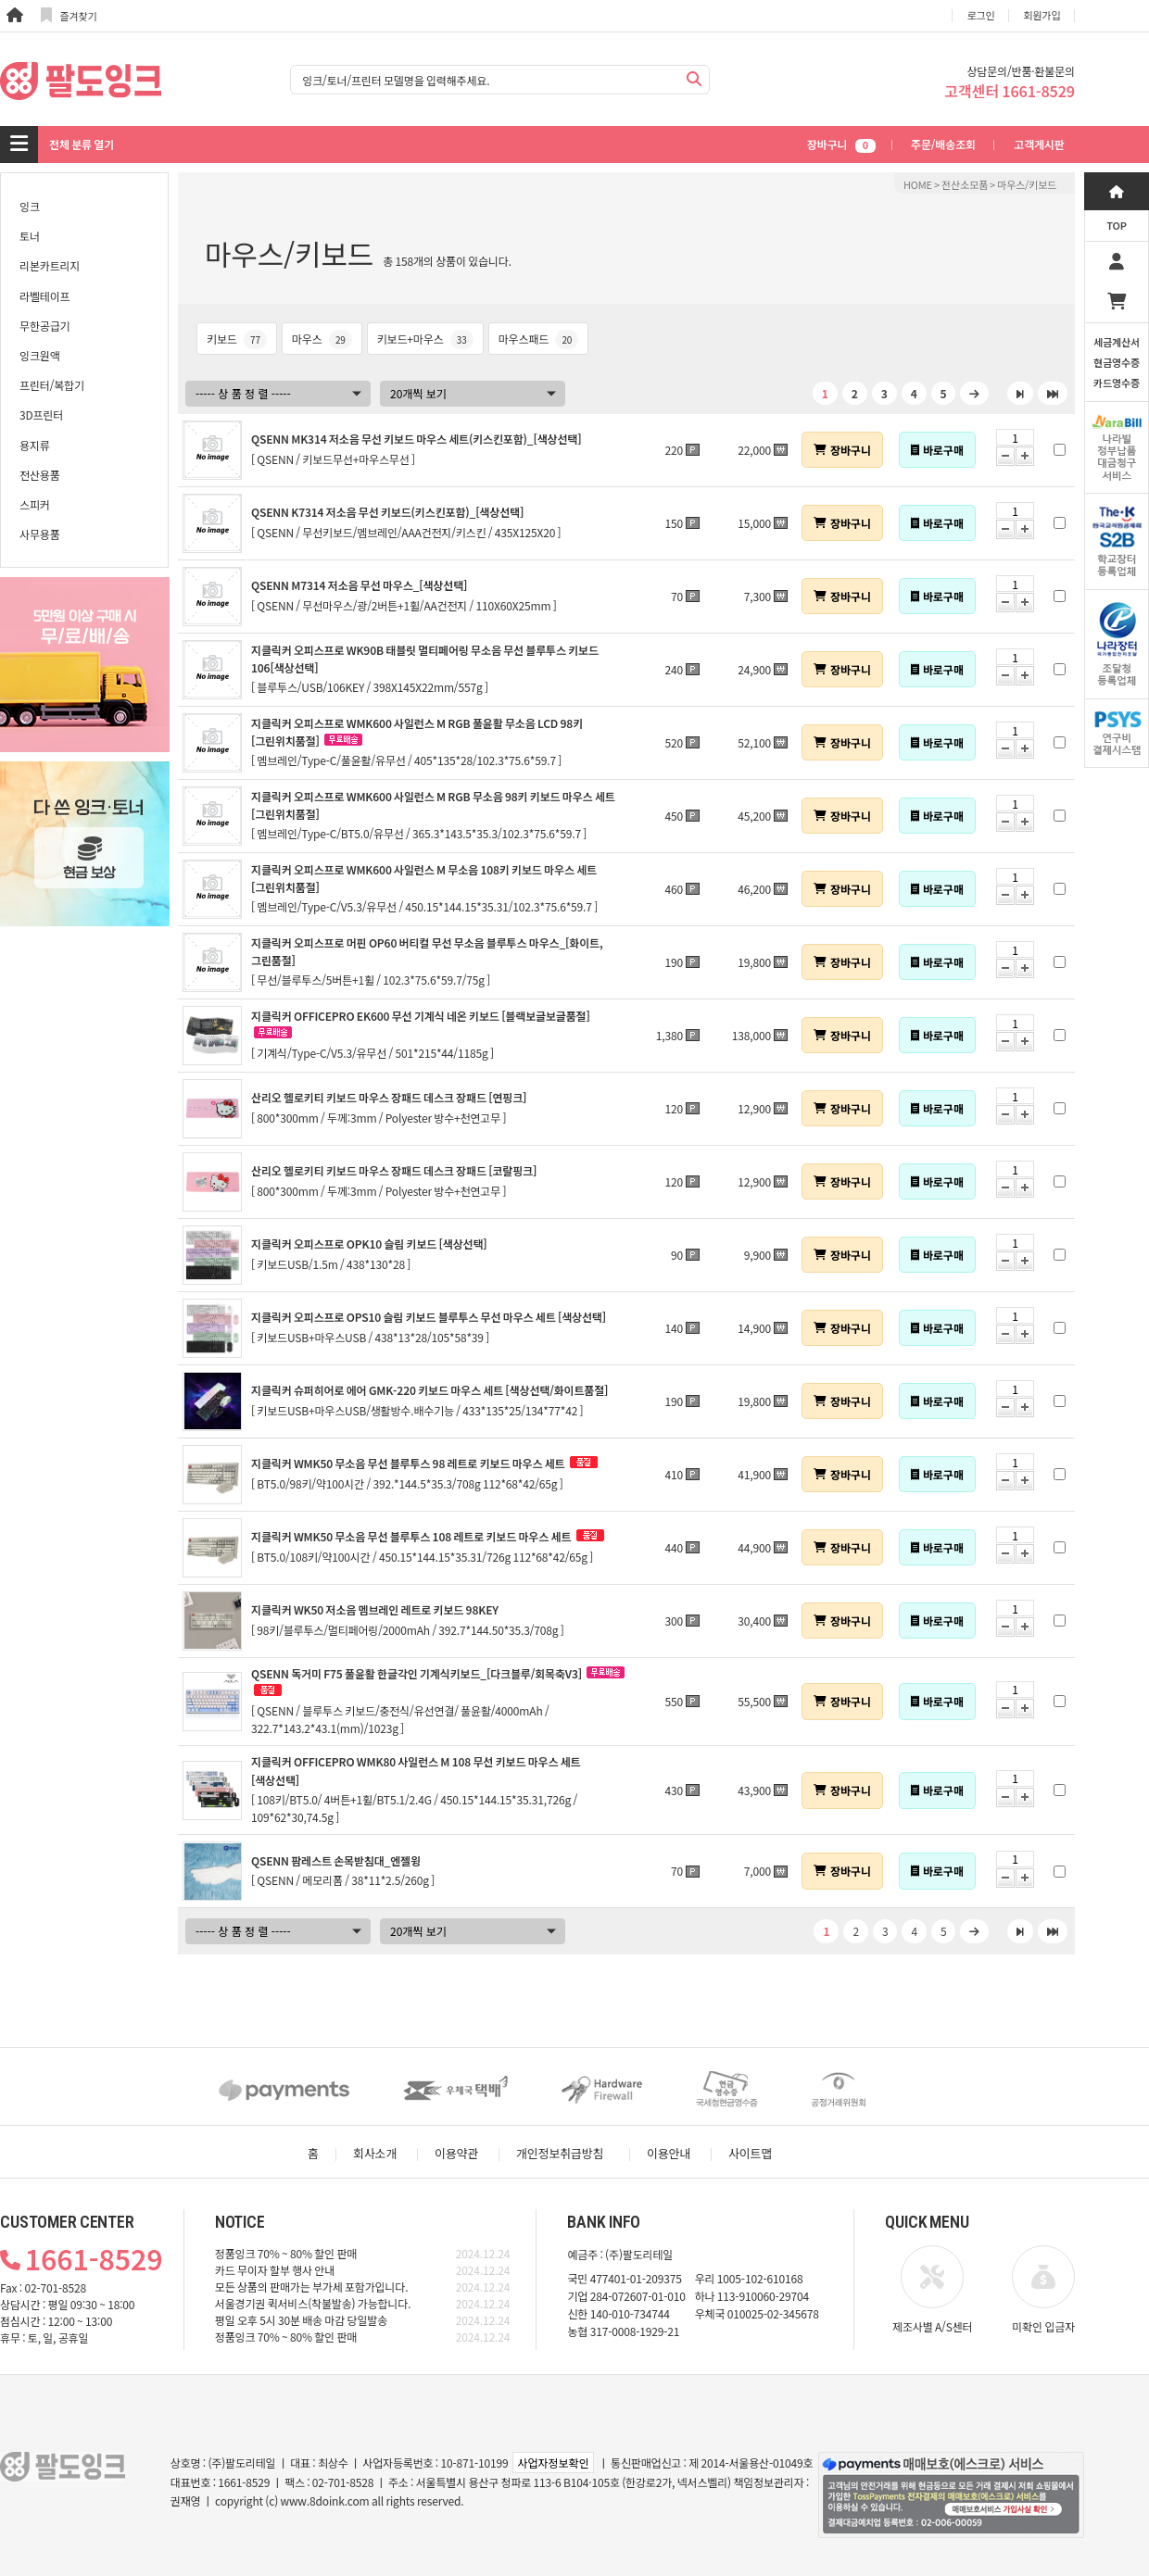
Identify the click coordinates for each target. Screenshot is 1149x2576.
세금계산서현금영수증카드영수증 (1116, 362)
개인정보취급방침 (559, 2153)
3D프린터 (41, 414)
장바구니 (841, 144)
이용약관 (456, 2153)
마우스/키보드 (1026, 184)
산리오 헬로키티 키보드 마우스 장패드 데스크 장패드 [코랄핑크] (394, 1170)
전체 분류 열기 (81, 144)
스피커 (34, 504)
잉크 (29, 206)
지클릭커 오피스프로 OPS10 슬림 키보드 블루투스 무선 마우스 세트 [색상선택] (428, 1317)
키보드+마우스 (425, 338)
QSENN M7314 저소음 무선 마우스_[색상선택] (359, 585)
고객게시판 (1039, 144)
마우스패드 (539, 338)
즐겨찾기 (69, 15)
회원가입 (1042, 14)
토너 (29, 236)
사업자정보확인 (552, 2462)
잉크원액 (39, 355)
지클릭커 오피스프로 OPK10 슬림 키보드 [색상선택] (369, 1243)
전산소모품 (964, 184)
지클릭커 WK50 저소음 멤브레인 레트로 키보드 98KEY (375, 1609)
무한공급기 (44, 325)
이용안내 (668, 2153)
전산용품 (39, 475)
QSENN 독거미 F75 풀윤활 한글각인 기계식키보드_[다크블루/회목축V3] (416, 1673)
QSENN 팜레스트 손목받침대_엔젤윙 (336, 1860)
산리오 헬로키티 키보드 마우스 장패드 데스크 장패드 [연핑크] (388, 1097)
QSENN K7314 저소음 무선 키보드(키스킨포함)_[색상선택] (387, 512)
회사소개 (375, 2153)
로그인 (981, 14)
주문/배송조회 (943, 144)
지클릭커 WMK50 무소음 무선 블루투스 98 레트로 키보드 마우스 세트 (408, 1463)
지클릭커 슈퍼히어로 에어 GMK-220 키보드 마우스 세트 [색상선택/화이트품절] (429, 1390)
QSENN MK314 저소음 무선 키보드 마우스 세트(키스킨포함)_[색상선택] (416, 438)
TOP (1116, 225)
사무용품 (39, 534)
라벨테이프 (44, 296)
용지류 (34, 445)
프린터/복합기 (51, 385)
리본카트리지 (49, 265)
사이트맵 (750, 2153)
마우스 (322, 338)
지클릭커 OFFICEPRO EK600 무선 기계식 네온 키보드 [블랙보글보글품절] (420, 1016)
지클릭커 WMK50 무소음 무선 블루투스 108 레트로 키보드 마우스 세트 (411, 1536)
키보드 (237, 338)
